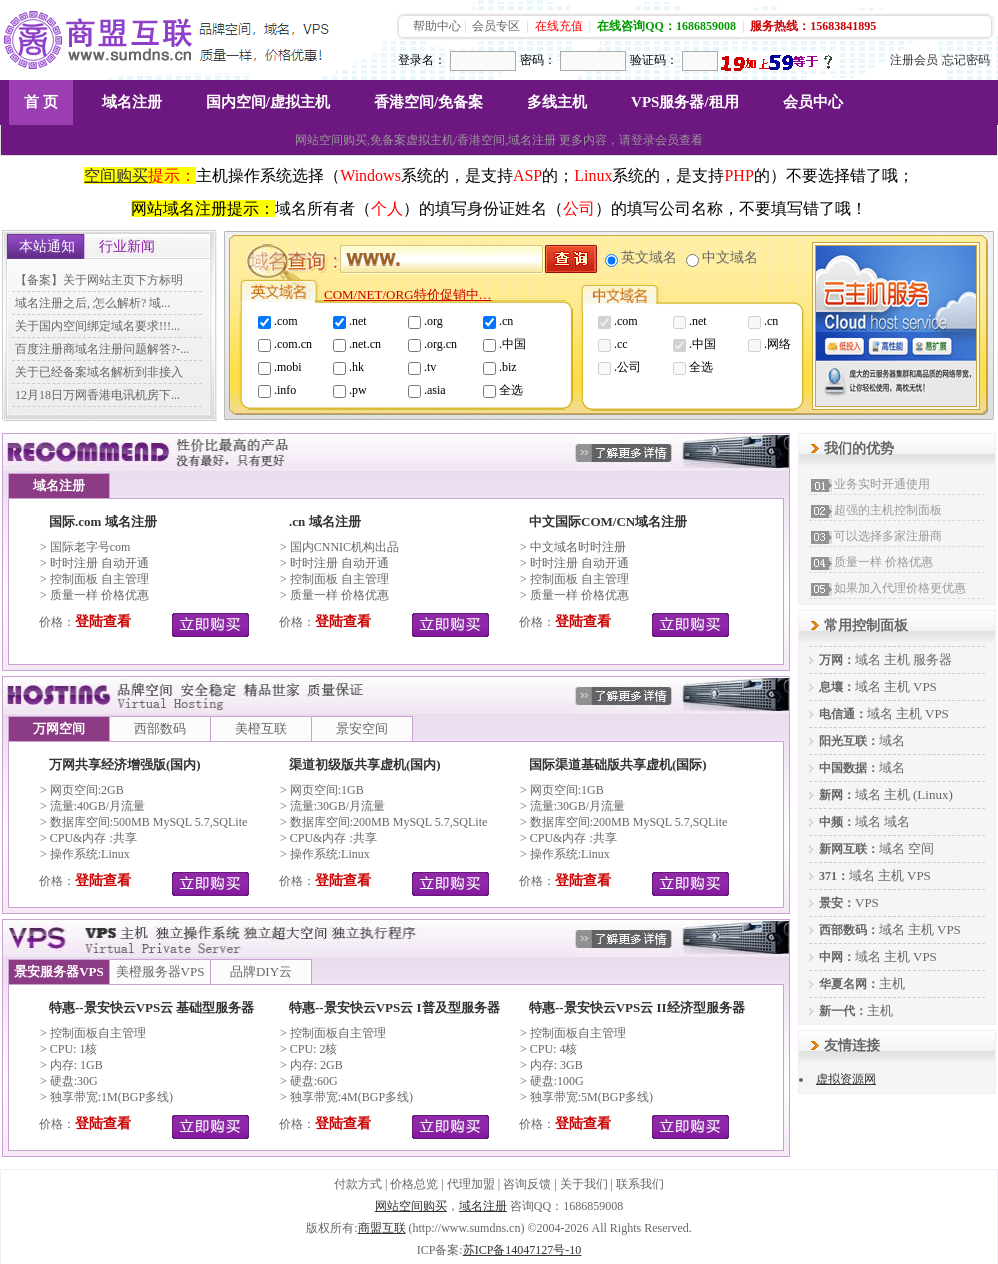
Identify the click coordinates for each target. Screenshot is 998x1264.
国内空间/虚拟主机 (268, 102)
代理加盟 (471, 1184)
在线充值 (559, 26)
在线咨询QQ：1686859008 (666, 26)
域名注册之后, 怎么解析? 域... (92, 303)
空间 (921, 848)
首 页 (41, 102)
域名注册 (132, 102)
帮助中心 (437, 26)
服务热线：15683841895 (813, 26)
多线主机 (557, 102)
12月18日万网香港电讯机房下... (97, 395)
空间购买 (116, 175)
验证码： (654, 60)
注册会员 (914, 60)
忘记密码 (966, 60)
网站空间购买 (411, 1206)
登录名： (422, 60)
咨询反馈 (527, 1184)
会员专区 (496, 26)
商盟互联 (382, 1228)
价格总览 (414, 1184)
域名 (868, 659)
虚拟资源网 (846, 1079)
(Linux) (933, 794)
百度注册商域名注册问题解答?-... (102, 349)
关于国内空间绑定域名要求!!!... (97, 326)
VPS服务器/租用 (685, 102)
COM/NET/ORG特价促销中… (408, 294)
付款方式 (358, 1184)
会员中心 (813, 102)
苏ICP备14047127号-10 (522, 1250)
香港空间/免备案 (428, 102)
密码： (538, 60)
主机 (897, 659)
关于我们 (584, 1184)
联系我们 (640, 1184)
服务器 (932, 659)
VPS (925, 686)
